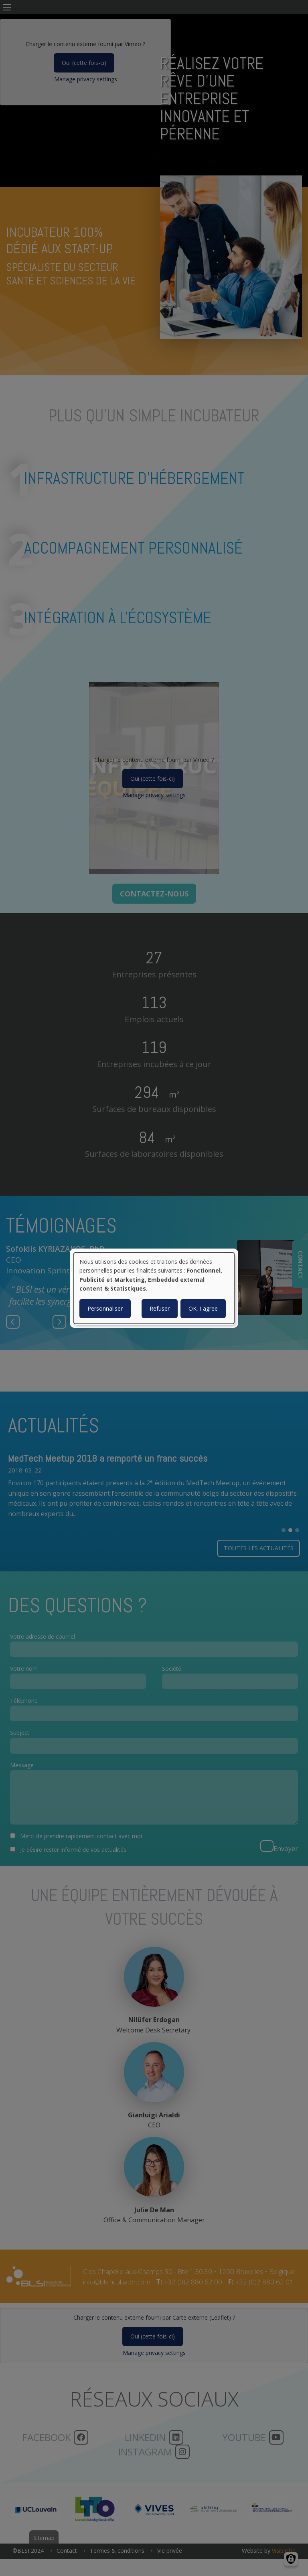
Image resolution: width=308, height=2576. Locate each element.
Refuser (160, 1308)
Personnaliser (105, 1308)
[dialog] (154, 1287)
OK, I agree (203, 1308)
